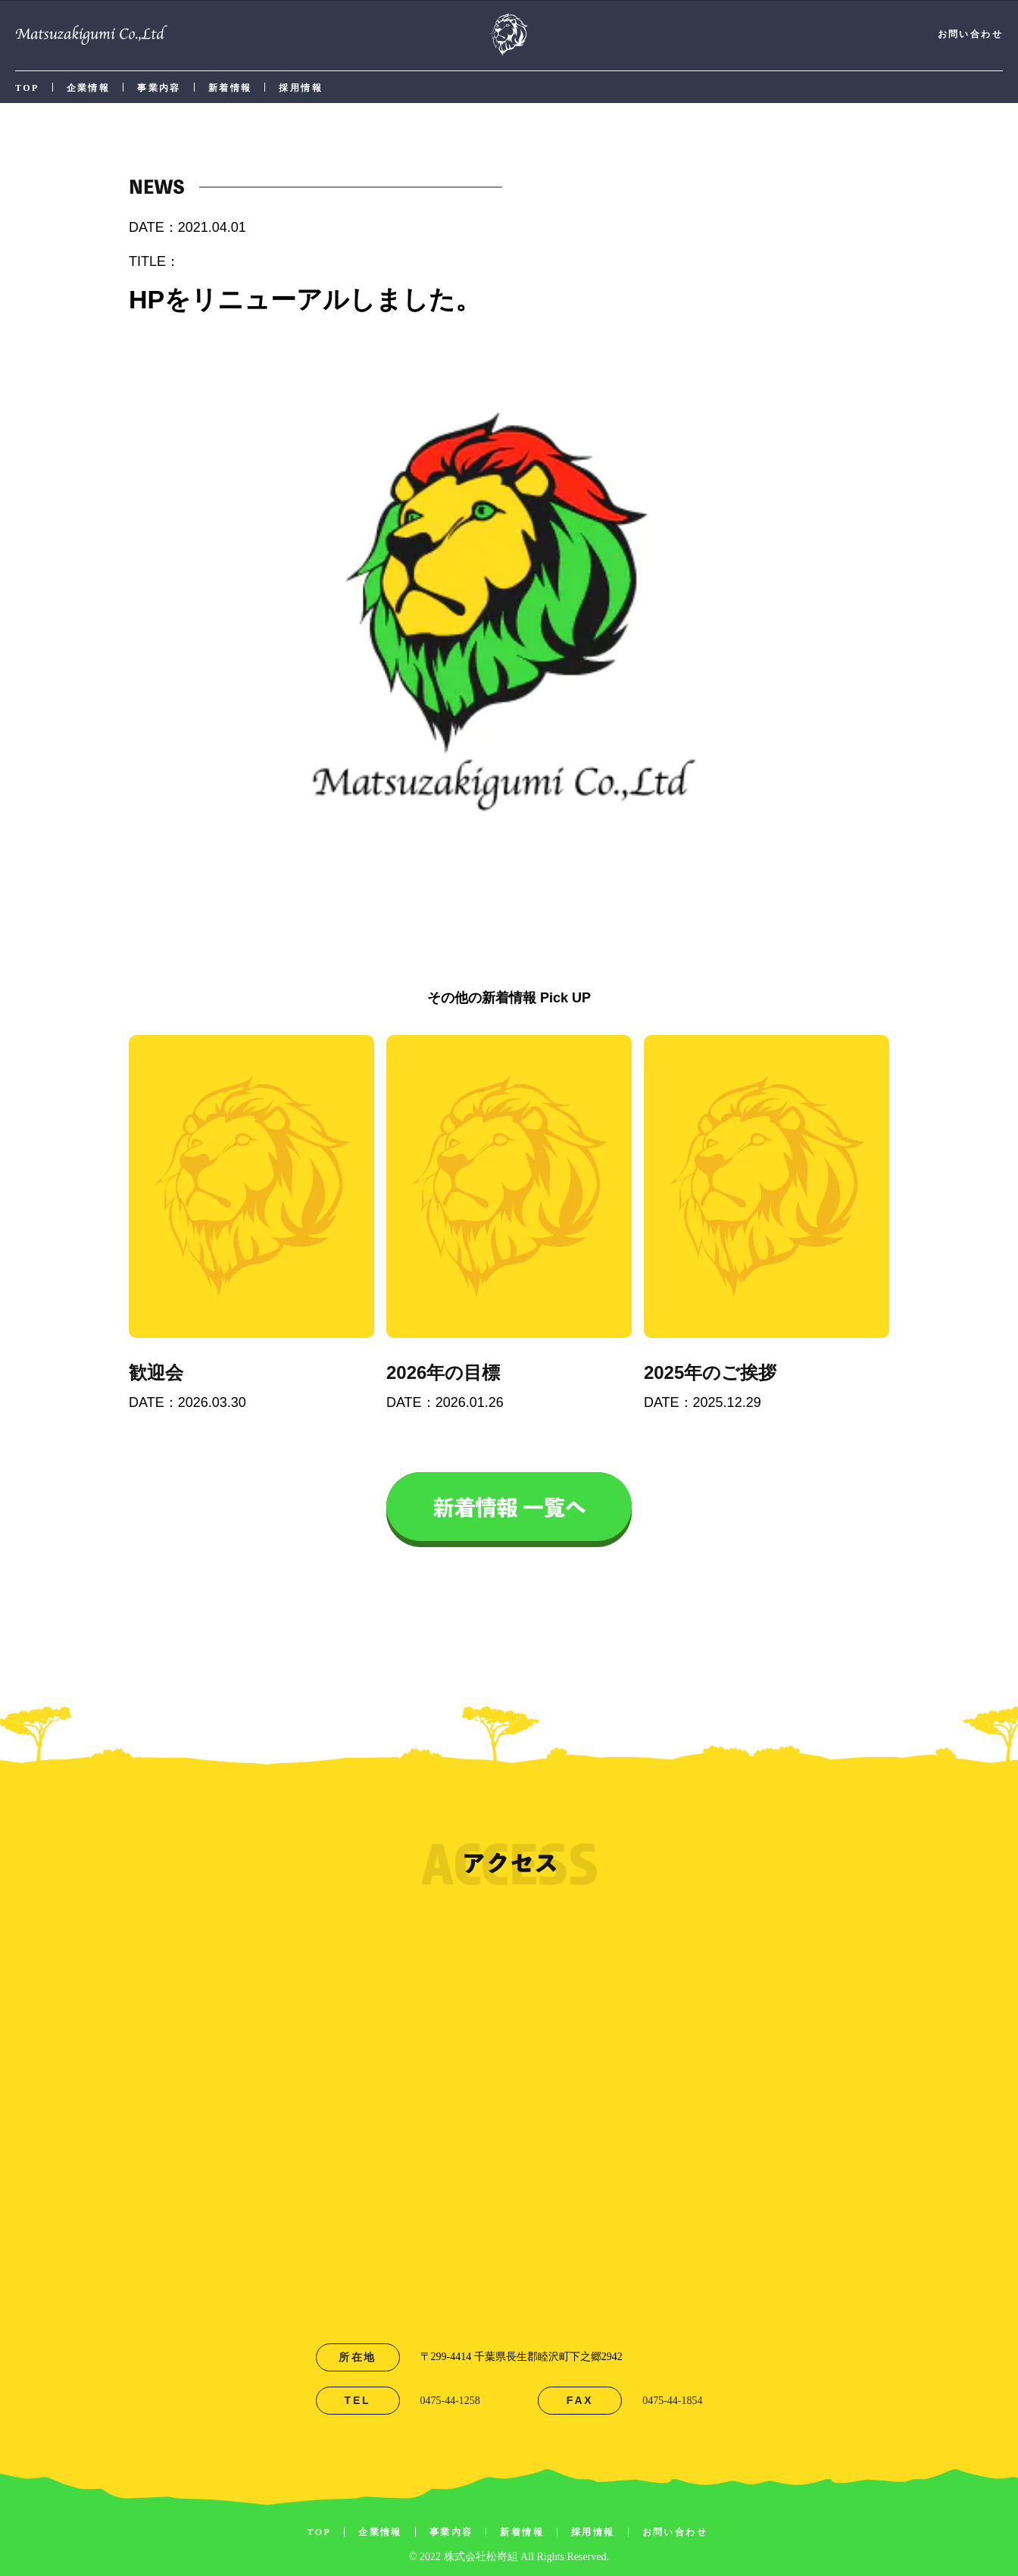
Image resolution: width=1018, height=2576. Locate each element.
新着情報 (230, 88)
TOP (27, 88)
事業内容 (159, 88)
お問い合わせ (970, 34)
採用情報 (301, 88)
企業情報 (89, 88)
